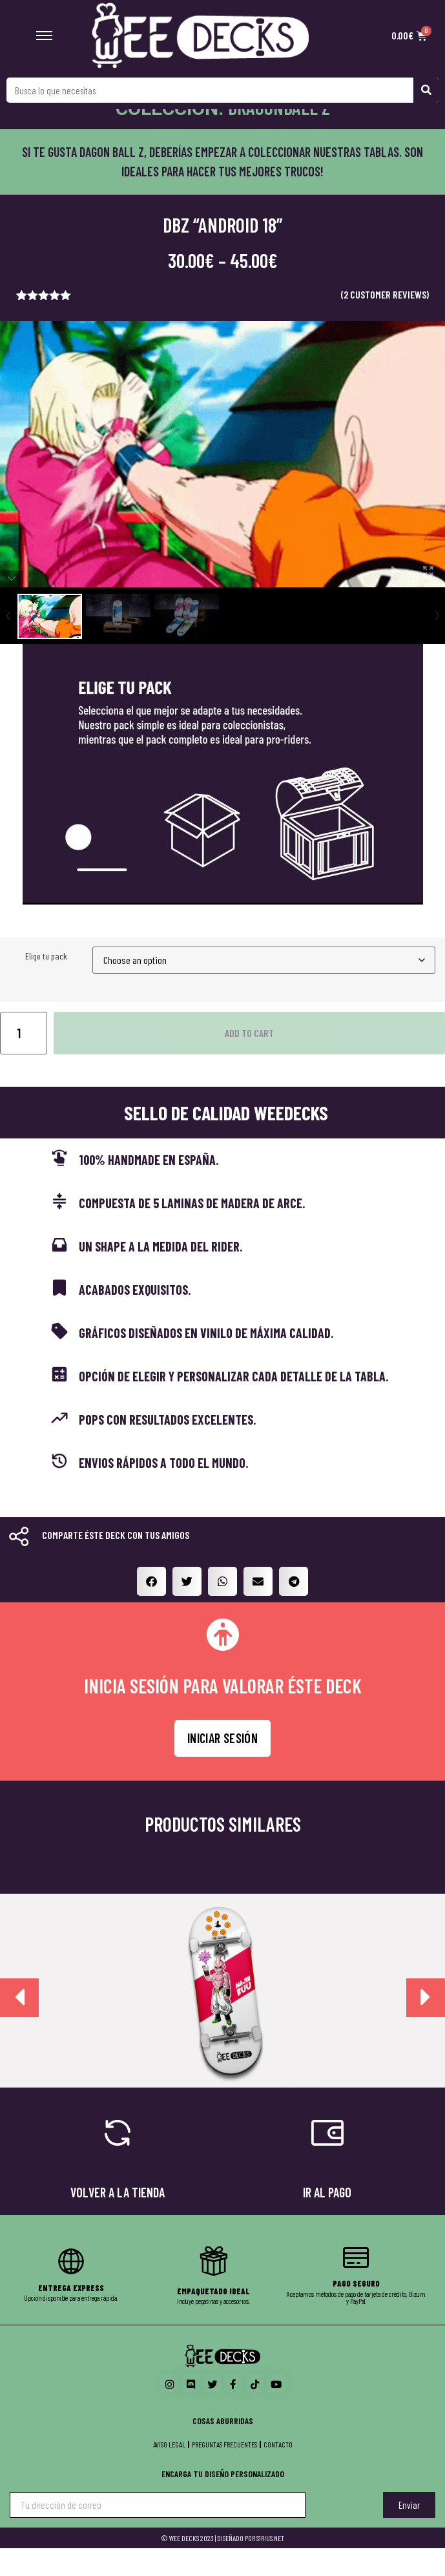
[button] (151, 1608)
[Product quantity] (23, 1060)
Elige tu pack (46, 984)
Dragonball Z (279, 134)
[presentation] (19, 2024)
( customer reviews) (385, 322)
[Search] (426, 90)
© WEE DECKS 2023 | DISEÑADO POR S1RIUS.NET (222, 2565)
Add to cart (249, 1060)
